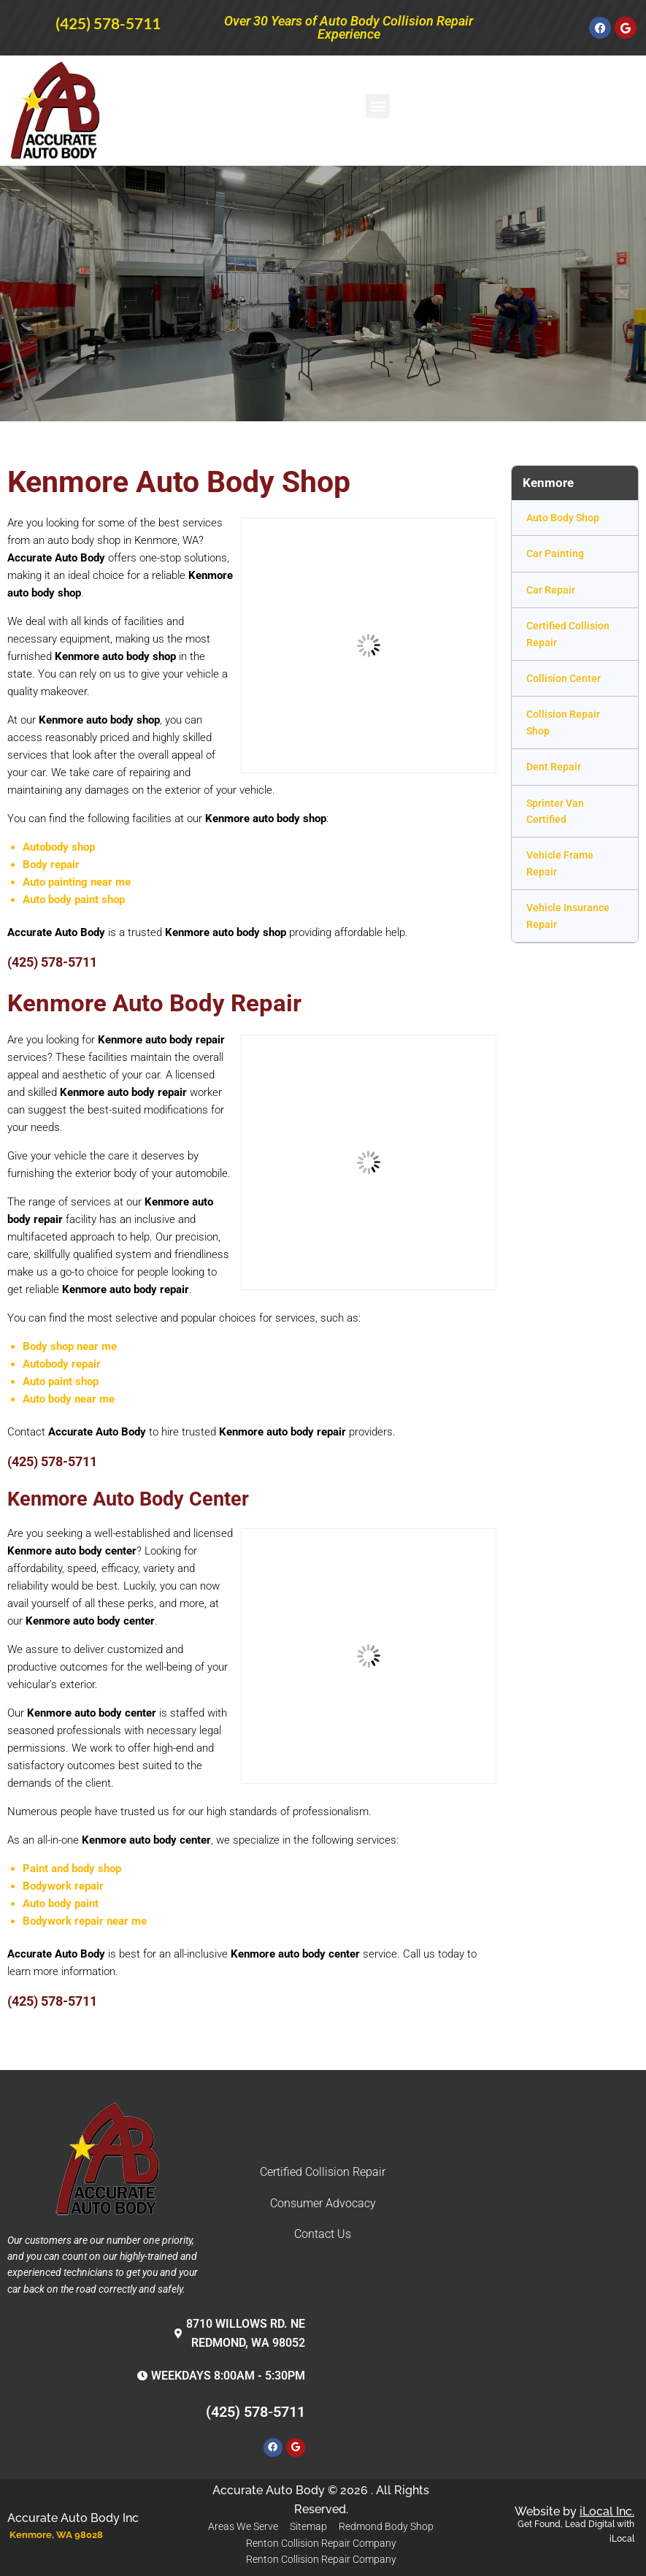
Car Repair (550, 590)
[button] (378, 106)
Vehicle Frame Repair (559, 863)
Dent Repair (553, 767)
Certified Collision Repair (568, 634)
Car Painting (555, 553)
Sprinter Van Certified (555, 811)
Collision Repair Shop (563, 722)
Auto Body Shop (562, 518)
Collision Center (563, 678)
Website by (574, 2511)
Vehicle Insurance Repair (568, 915)
